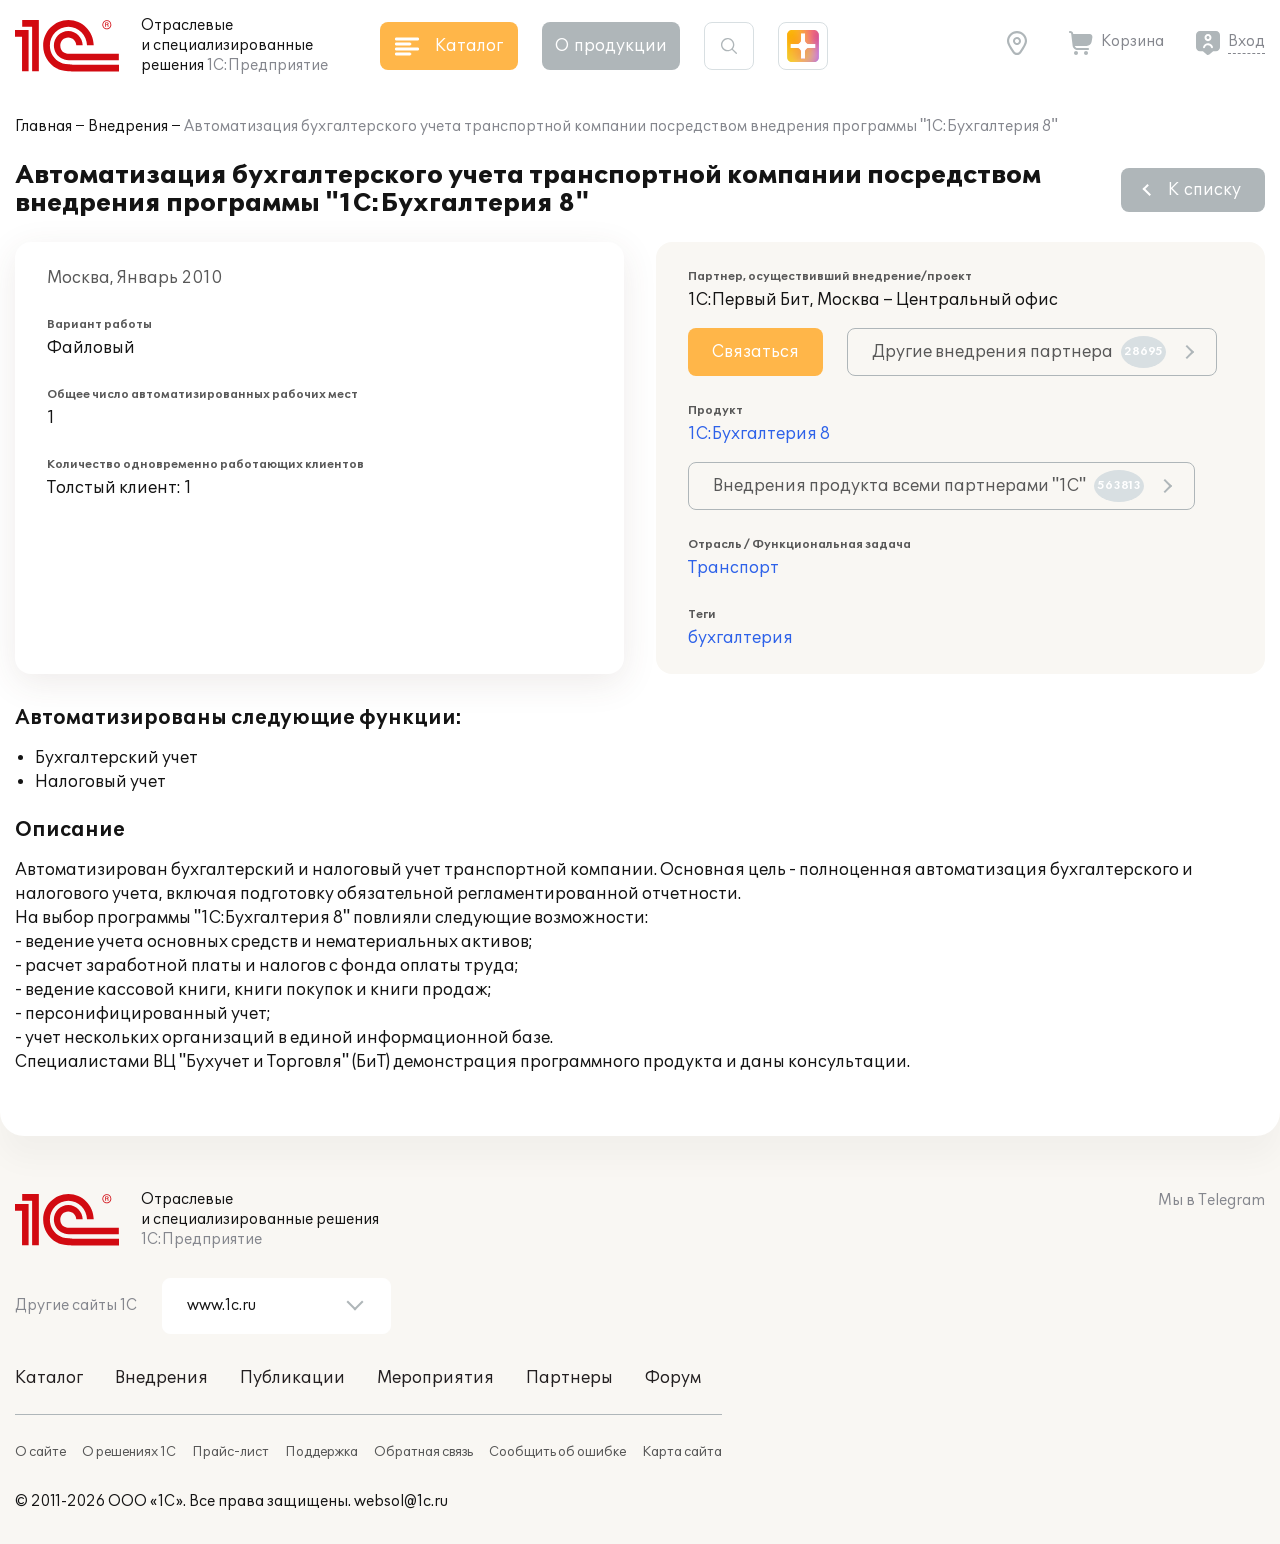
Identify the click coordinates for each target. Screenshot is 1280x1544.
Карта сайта (682, 1452)
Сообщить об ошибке (557, 1452)
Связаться (755, 352)
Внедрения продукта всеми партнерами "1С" (928, 486)
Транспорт (733, 568)
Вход (1246, 41)
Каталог (49, 1378)
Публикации (292, 1378)
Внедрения (128, 126)
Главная (43, 126)
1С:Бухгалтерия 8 (759, 434)
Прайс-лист (230, 1452)
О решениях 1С (129, 1452)
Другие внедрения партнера (1019, 352)
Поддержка (321, 1452)
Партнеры (569, 1378)
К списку (1204, 190)
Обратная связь (423, 1452)
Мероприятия (435, 1378)
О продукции (611, 46)
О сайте (40, 1452)
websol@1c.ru (401, 1501)
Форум (673, 1378)
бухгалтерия (740, 638)
